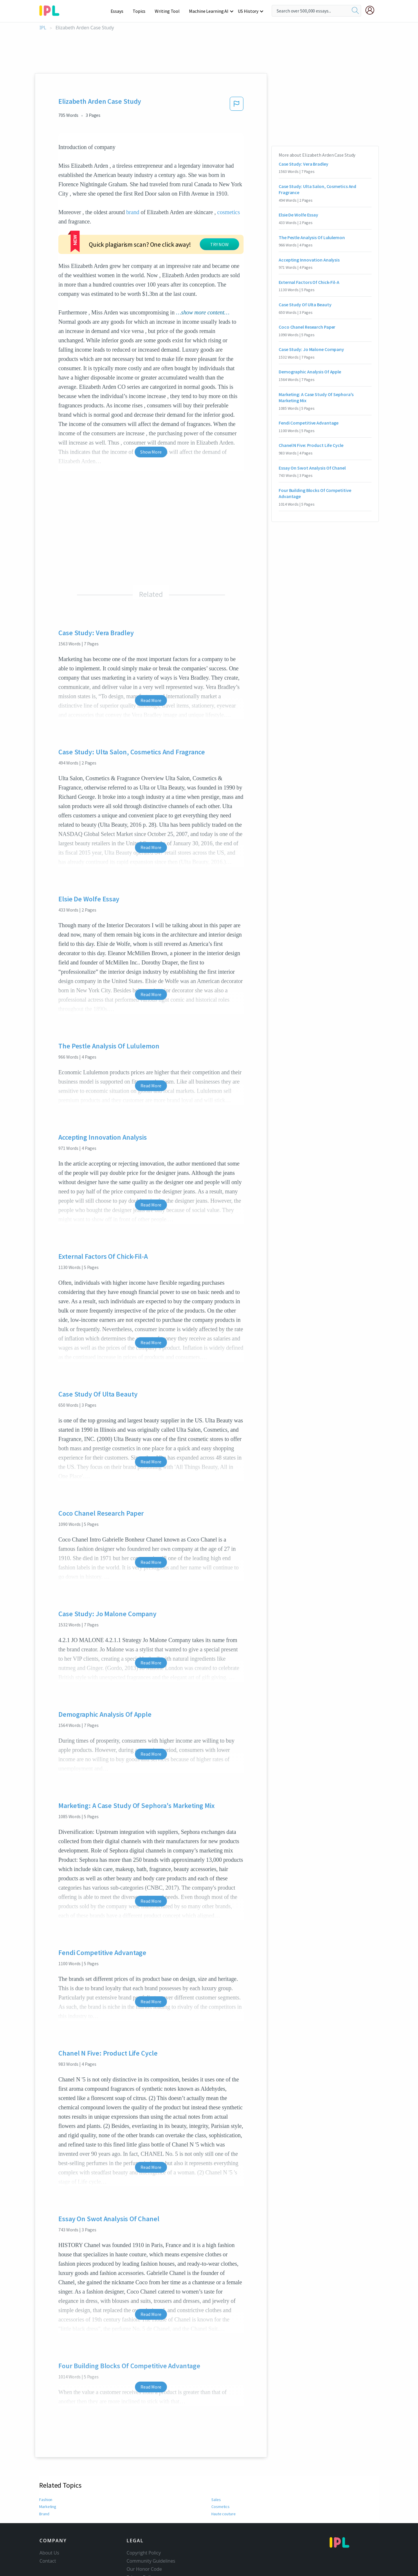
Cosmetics (220, 2486)
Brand (44, 2493)
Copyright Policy (144, 2533)
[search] (355, 11)
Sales (215, 2479)
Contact (47, 2541)
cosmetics (228, 212)
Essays (120, 11)
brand (132, 212)
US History (248, 11)
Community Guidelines (151, 2541)
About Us (49, 2533)
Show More (151, 432)
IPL (42, 27)
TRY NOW (167, 231)
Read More (150, 680)
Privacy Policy (141, 2557)
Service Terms (141, 2565)
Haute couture (223, 2493)
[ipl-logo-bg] (51, 9)
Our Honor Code (144, 2549)
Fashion (46, 2479)
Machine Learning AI (209, 11)
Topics (142, 11)
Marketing (47, 2486)
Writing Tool (169, 11)
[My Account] (372, 10)
